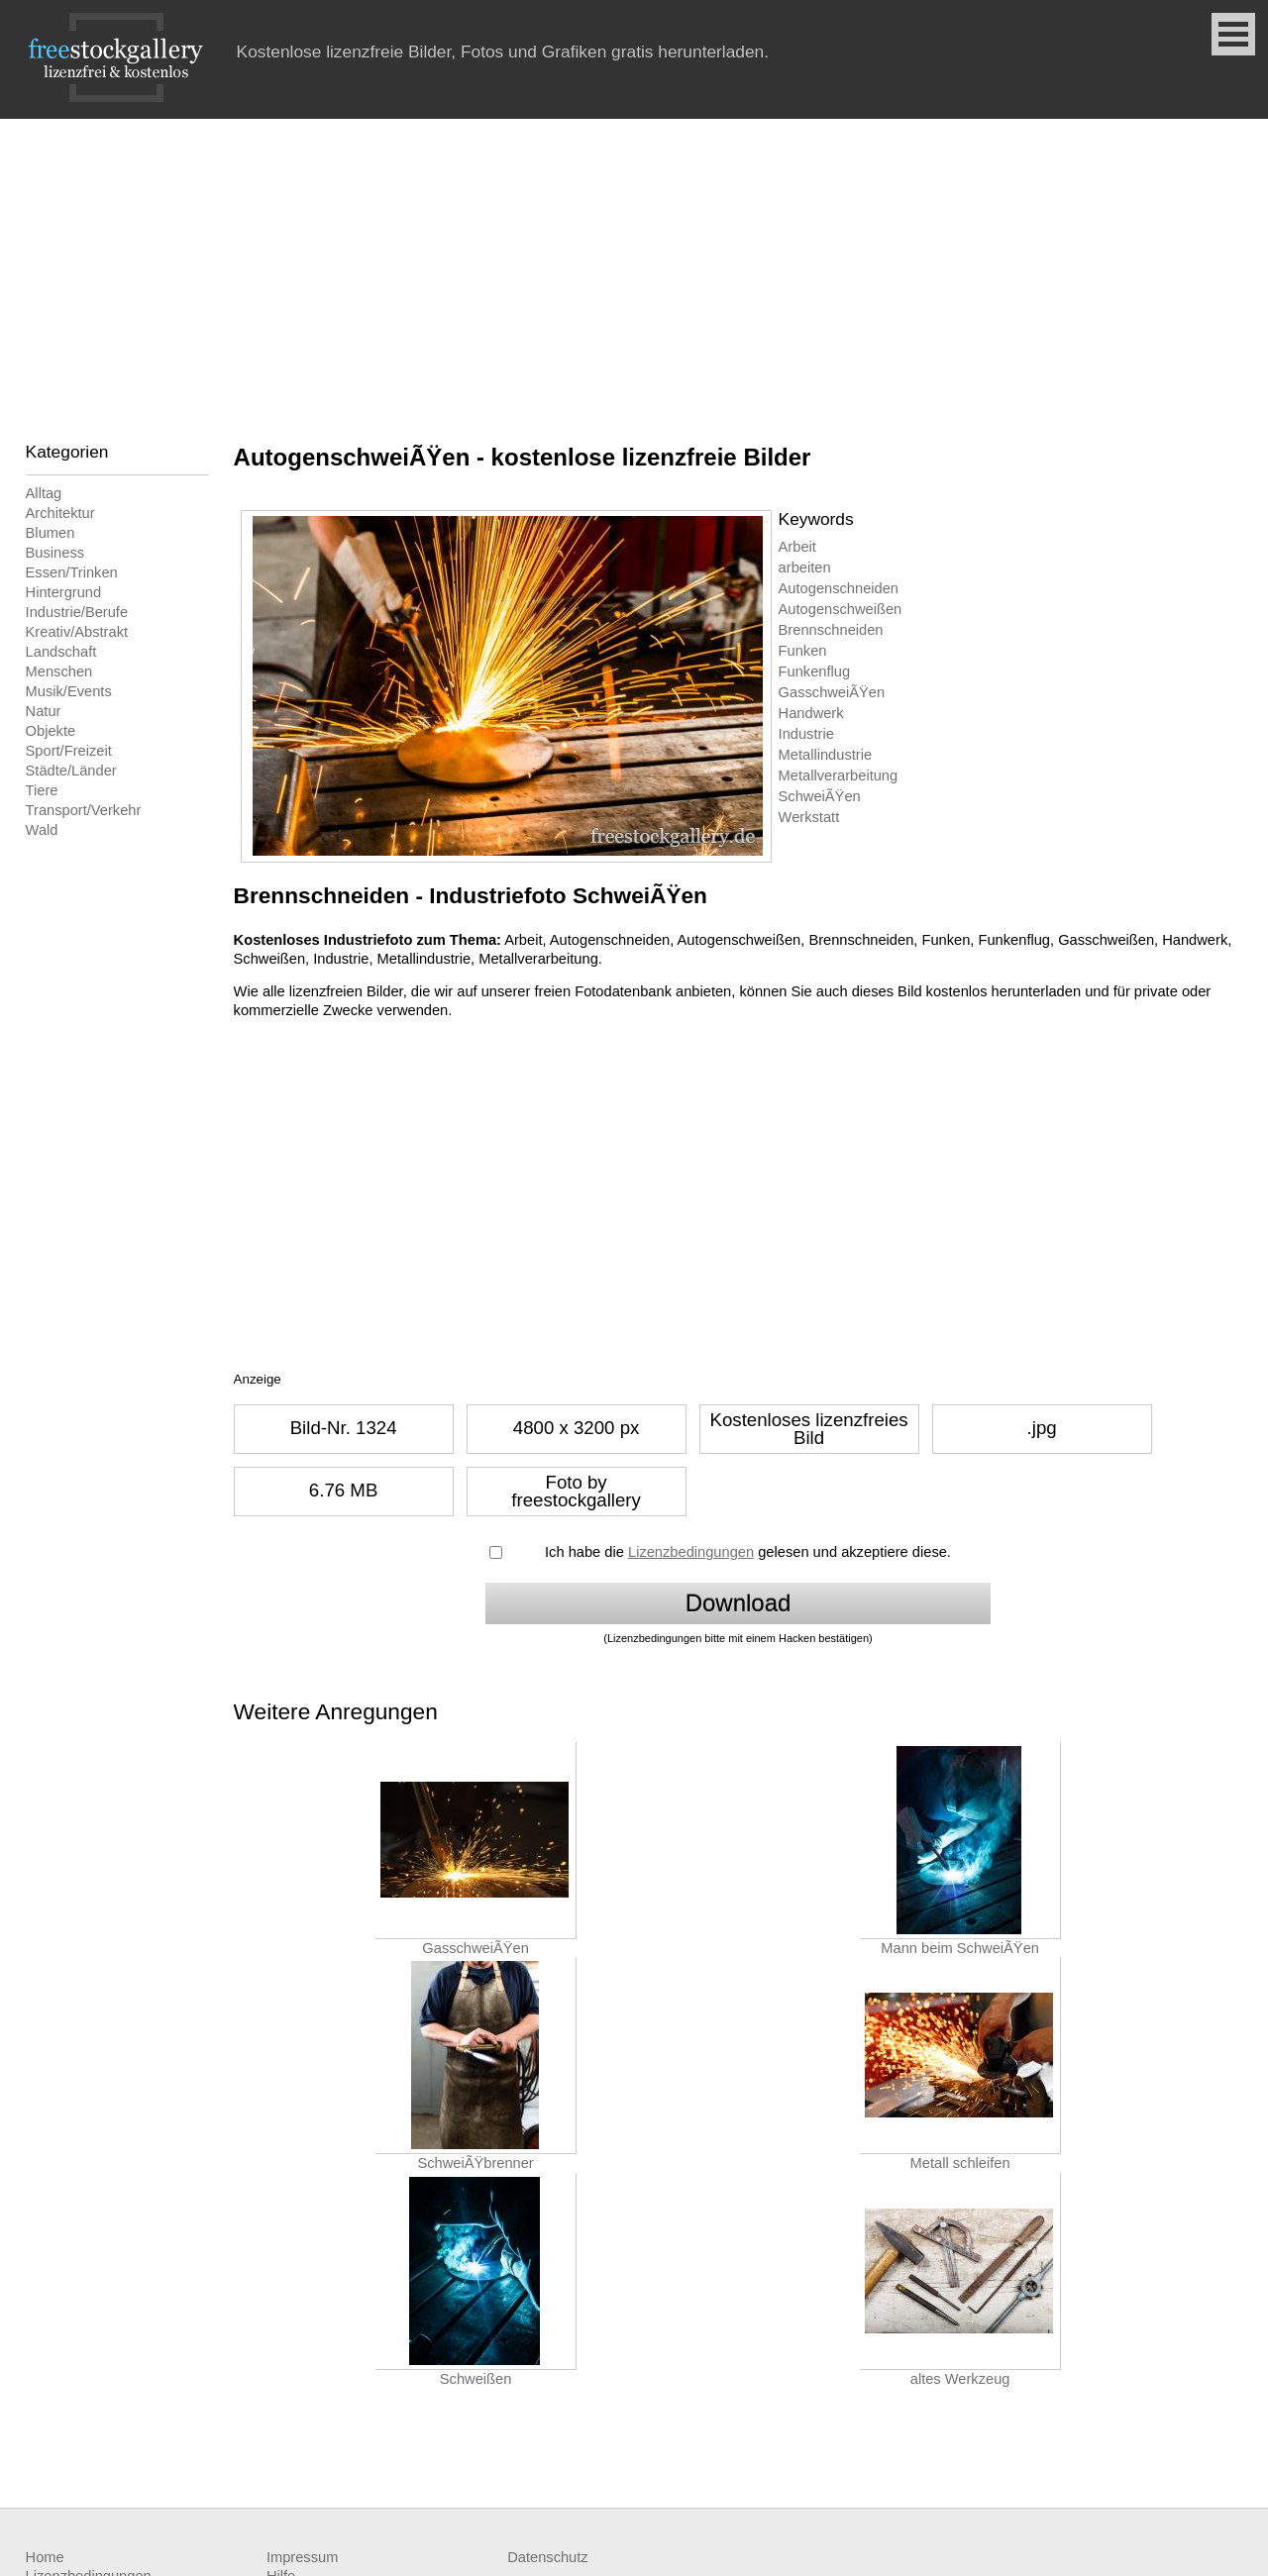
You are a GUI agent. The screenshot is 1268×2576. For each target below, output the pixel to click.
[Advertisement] (634, 267)
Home (45, 2557)
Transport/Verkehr (84, 810)
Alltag (44, 493)
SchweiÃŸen (820, 796)
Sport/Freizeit (69, 751)
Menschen (59, 671)
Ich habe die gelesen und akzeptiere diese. (748, 1552)
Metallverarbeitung (838, 775)
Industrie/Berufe (77, 612)
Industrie (806, 734)
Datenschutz (547, 2557)
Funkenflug (815, 671)
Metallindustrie (826, 755)
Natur (43, 711)
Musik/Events (69, 691)
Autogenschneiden (838, 588)
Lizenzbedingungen (691, 1552)
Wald (42, 830)
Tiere (42, 790)
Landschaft (61, 652)
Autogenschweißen (840, 609)
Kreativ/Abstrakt (77, 632)
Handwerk (811, 713)
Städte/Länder (71, 770)
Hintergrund (64, 592)
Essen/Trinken (72, 572)
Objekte (51, 731)
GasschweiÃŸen (832, 692)
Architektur (60, 513)
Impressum (302, 2557)
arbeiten (805, 567)
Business (55, 553)
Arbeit (797, 547)
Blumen (50, 533)
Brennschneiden (831, 630)
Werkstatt (809, 817)
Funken (803, 651)
